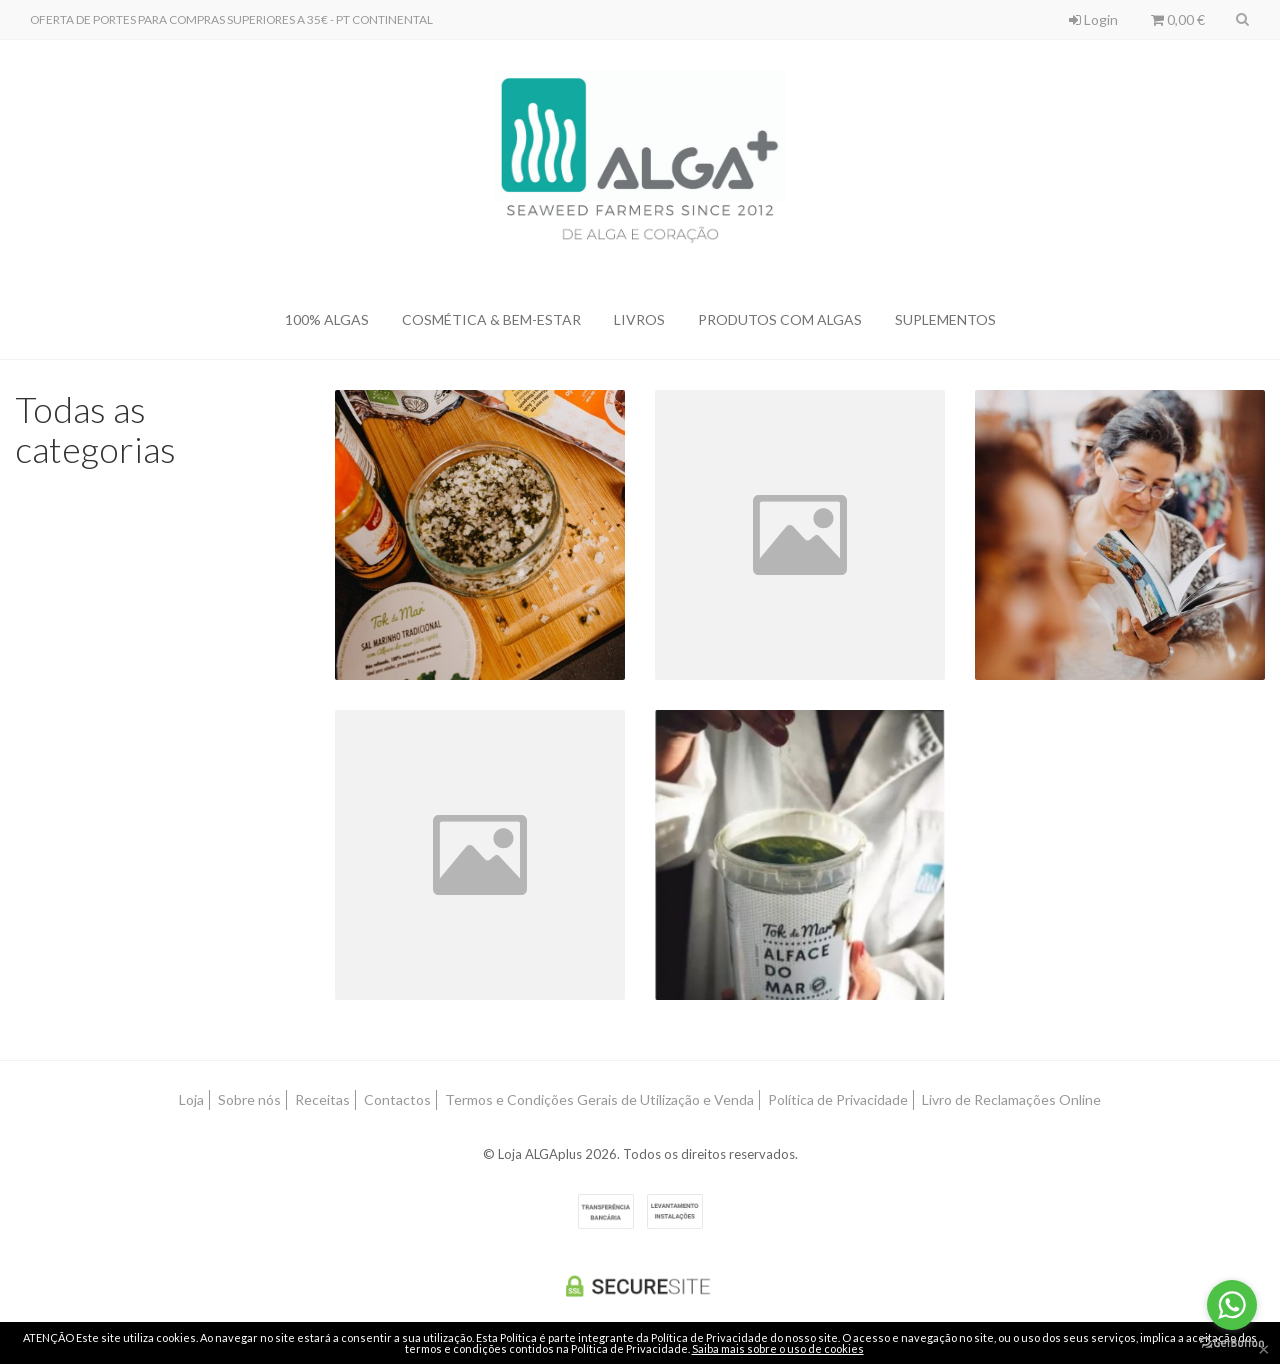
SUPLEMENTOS (945, 319)
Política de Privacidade (838, 1099)
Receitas (322, 1099)
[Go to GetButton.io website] (1232, 1343)
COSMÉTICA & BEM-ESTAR (491, 319)
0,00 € (1178, 19)
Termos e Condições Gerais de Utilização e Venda (599, 1099)
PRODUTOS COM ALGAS (780, 319)
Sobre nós (249, 1099)
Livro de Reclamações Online (1011, 1099)
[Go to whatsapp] (1232, 1305)
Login (1093, 19)
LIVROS (639, 319)
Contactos (397, 1099)
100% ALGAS (327, 319)
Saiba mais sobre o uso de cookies (778, 1348)
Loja (191, 1099)
